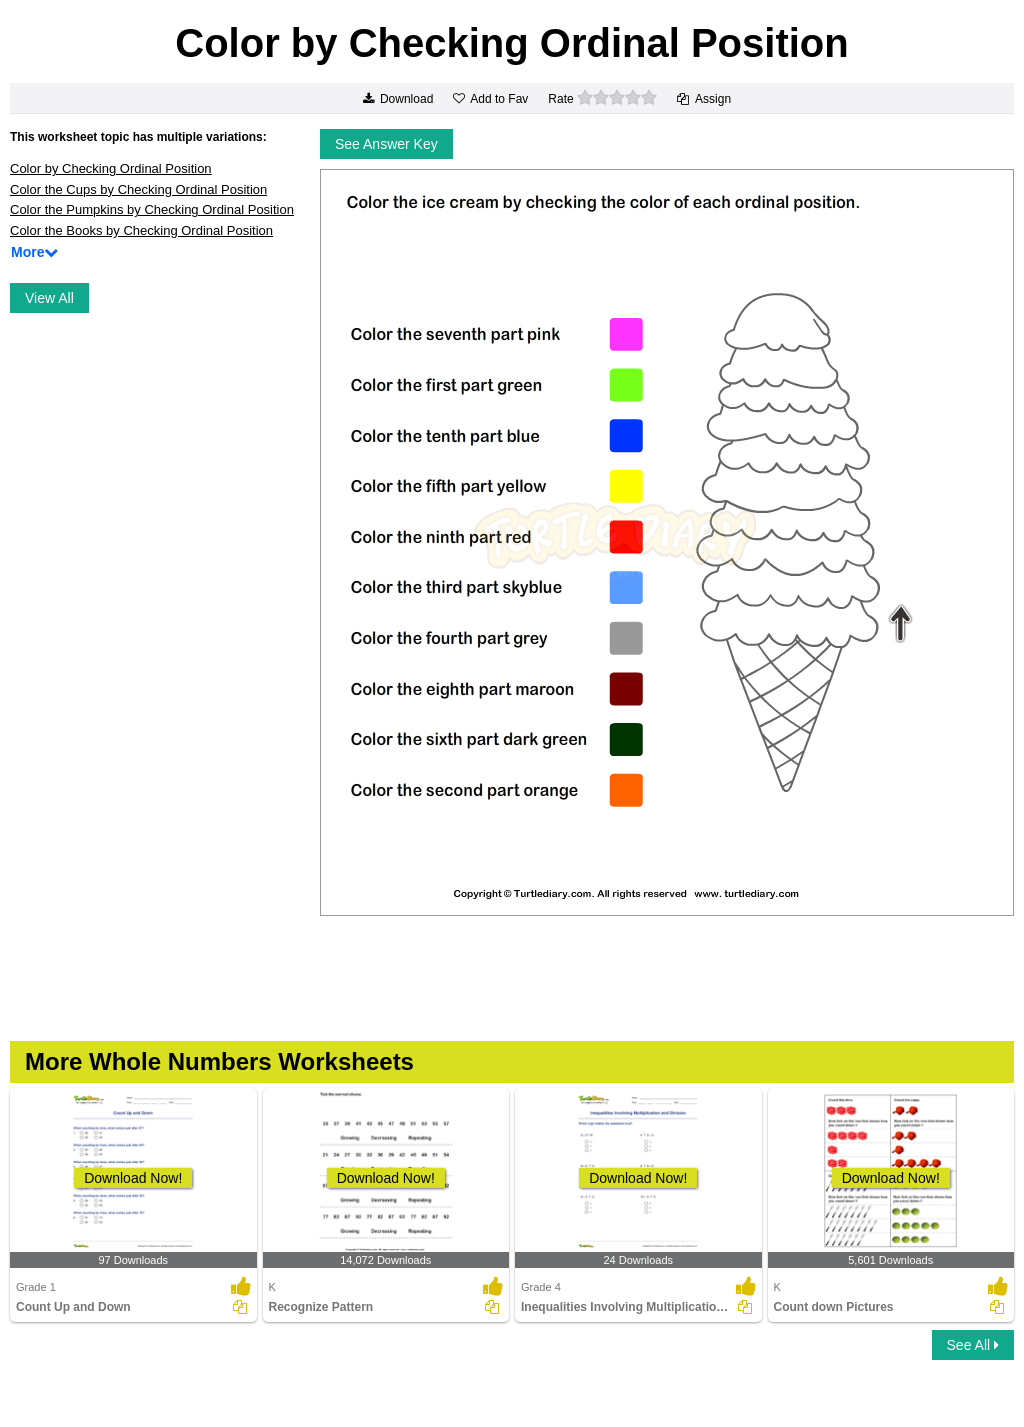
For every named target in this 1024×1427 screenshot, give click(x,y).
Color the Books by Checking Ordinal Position (141, 230)
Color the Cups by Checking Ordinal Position (138, 189)
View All (49, 298)
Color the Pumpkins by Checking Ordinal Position (152, 209)
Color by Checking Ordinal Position (111, 168)
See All (973, 1345)
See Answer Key (386, 144)
